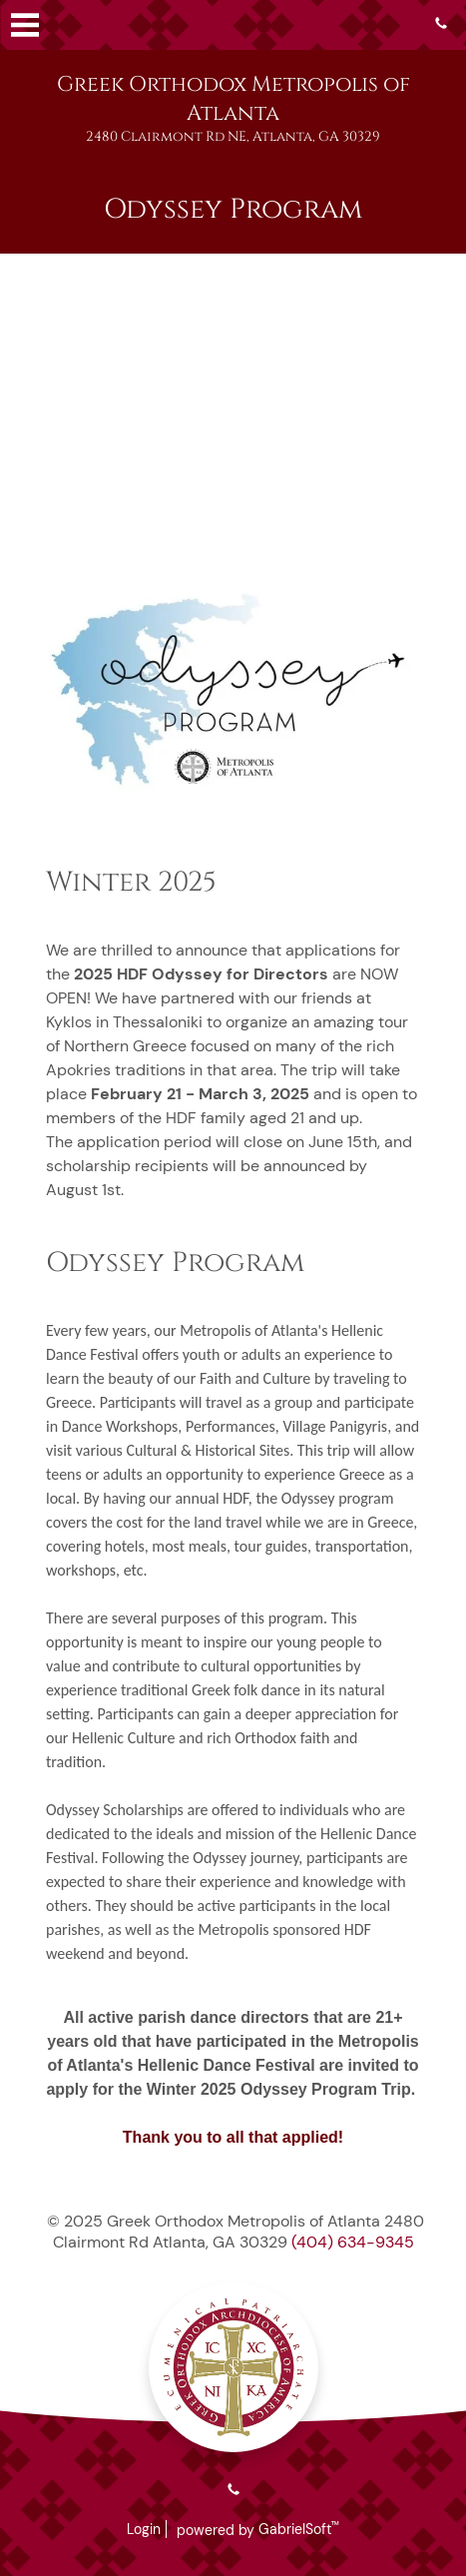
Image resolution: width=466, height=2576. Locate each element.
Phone (441, 23)
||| (25, 25)
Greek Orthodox (233, 99)
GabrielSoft (298, 2529)
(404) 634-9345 (352, 2242)
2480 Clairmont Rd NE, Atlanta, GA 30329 (233, 137)
